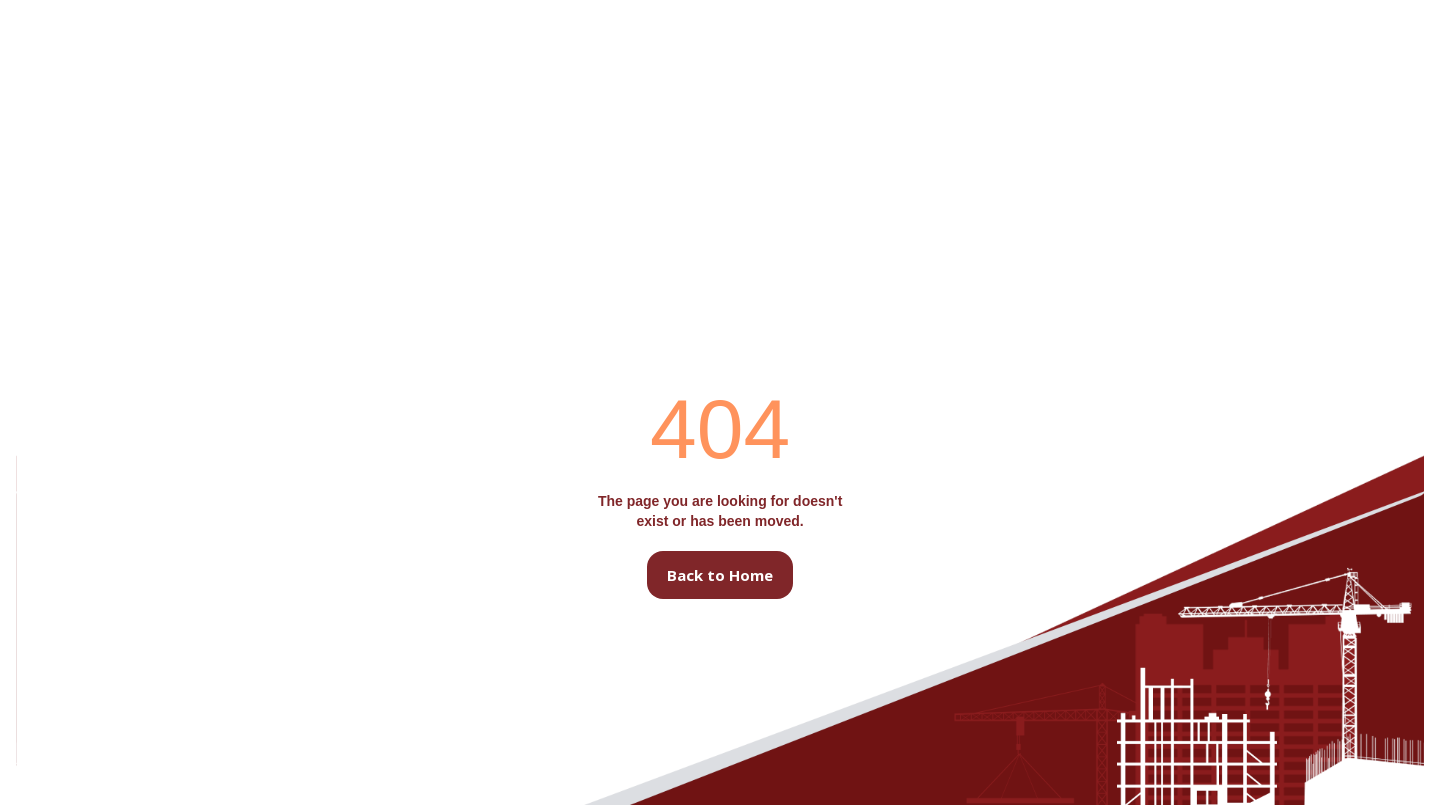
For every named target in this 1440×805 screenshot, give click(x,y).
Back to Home (720, 575)
